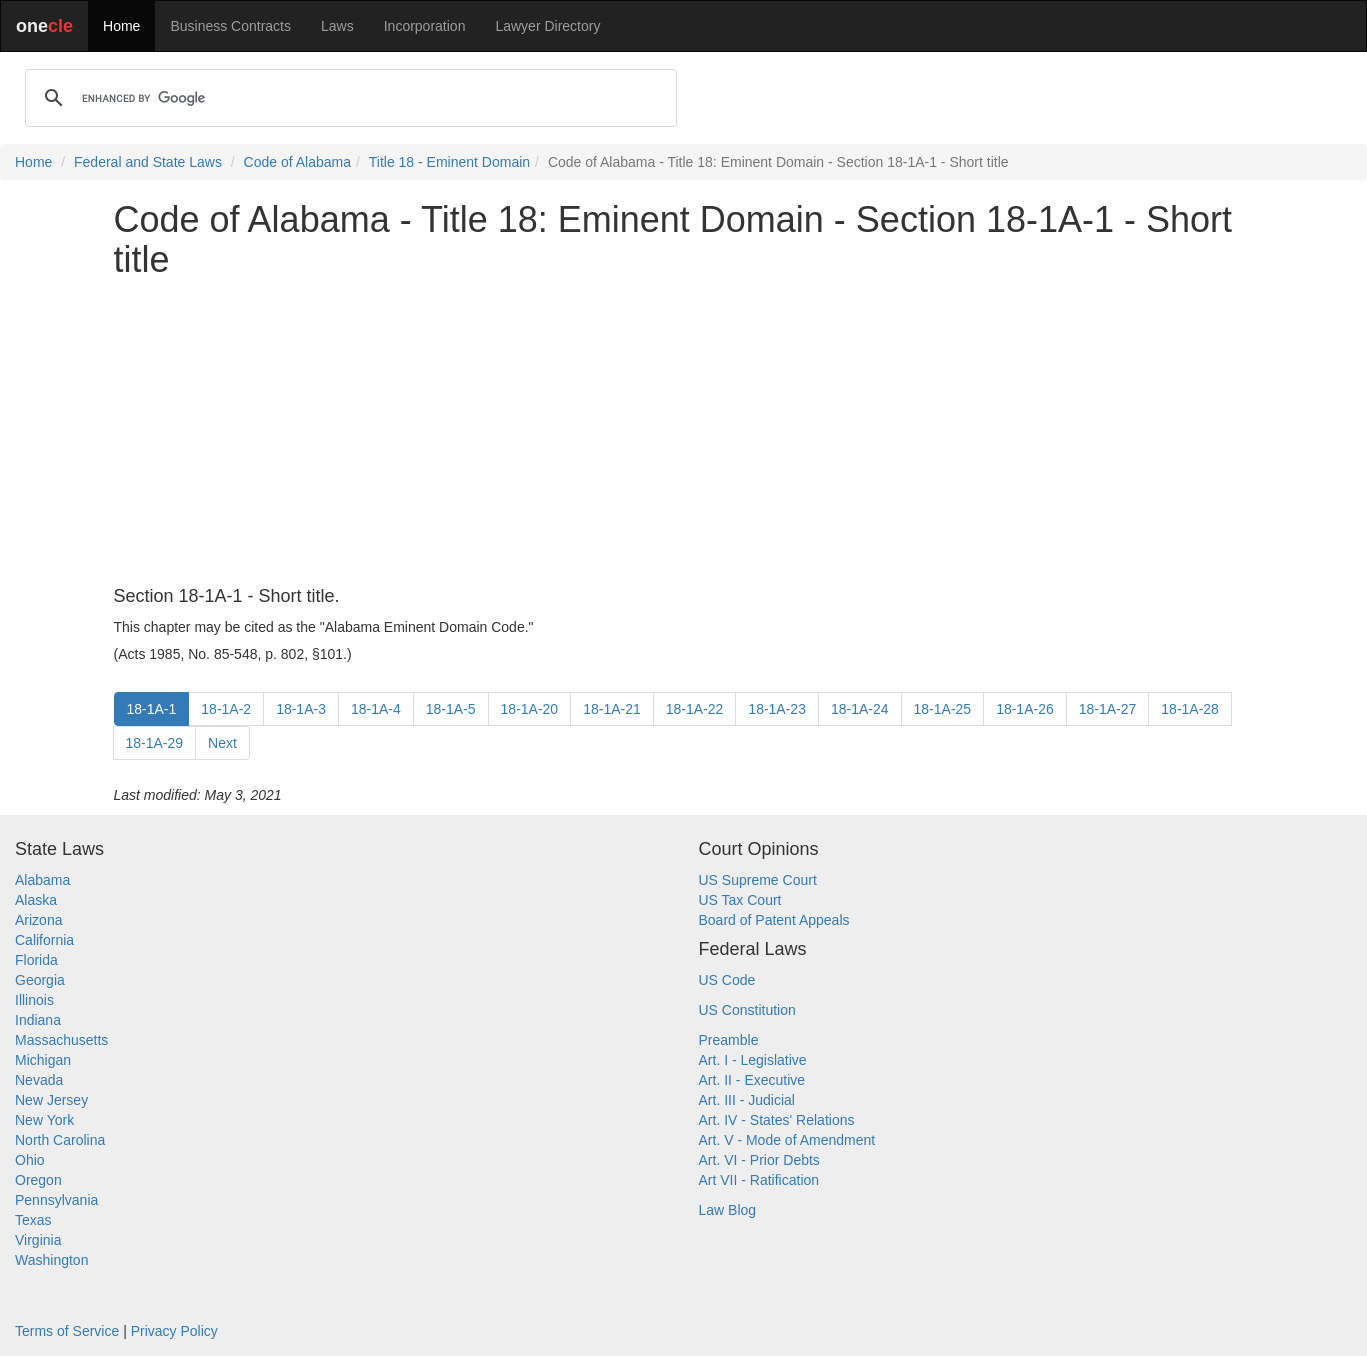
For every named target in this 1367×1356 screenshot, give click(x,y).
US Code (727, 980)
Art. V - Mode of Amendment (787, 1140)
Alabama (42, 880)
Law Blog (728, 1210)
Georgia (40, 980)
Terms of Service (67, 1331)
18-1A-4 (376, 709)
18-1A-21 (612, 709)
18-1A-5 (451, 709)
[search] (348, 98)
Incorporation (425, 26)
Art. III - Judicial (747, 1100)
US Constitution (747, 1010)
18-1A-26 (1025, 709)
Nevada (39, 1080)
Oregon (38, 1180)
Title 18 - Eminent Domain (449, 162)
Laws (337, 26)
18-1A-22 (695, 709)
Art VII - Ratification (759, 1180)
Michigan (43, 1060)
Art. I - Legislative (753, 1060)
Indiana (38, 1020)
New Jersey (51, 1100)
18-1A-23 (777, 709)
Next (222, 743)
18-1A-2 (226, 709)
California (44, 940)
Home (121, 26)
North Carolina (60, 1140)
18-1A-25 (943, 709)
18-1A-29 (155, 743)
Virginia (38, 1240)
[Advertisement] (684, 433)
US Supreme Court (758, 880)
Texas (33, 1220)
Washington (51, 1260)
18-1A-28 (1190, 709)
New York (44, 1120)
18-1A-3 (301, 709)
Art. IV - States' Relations (777, 1120)
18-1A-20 (530, 709)
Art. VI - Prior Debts (759, 1160)
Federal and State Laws (148, 162)
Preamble (729, 1040)
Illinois (34, 1000)
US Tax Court (740, 900)
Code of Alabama (297, 162)
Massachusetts (61, 1040)
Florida (36, 960)
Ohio (30, 1160)
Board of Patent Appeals (774, 920)
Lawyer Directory (547, 26)
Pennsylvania (56, 1200)
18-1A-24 (860, 709)
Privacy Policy (174, 1331)
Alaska (36, 900)
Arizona (38, 920)
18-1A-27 (1108, 709)
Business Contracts (230, 26)
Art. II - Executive (752, 1080)
